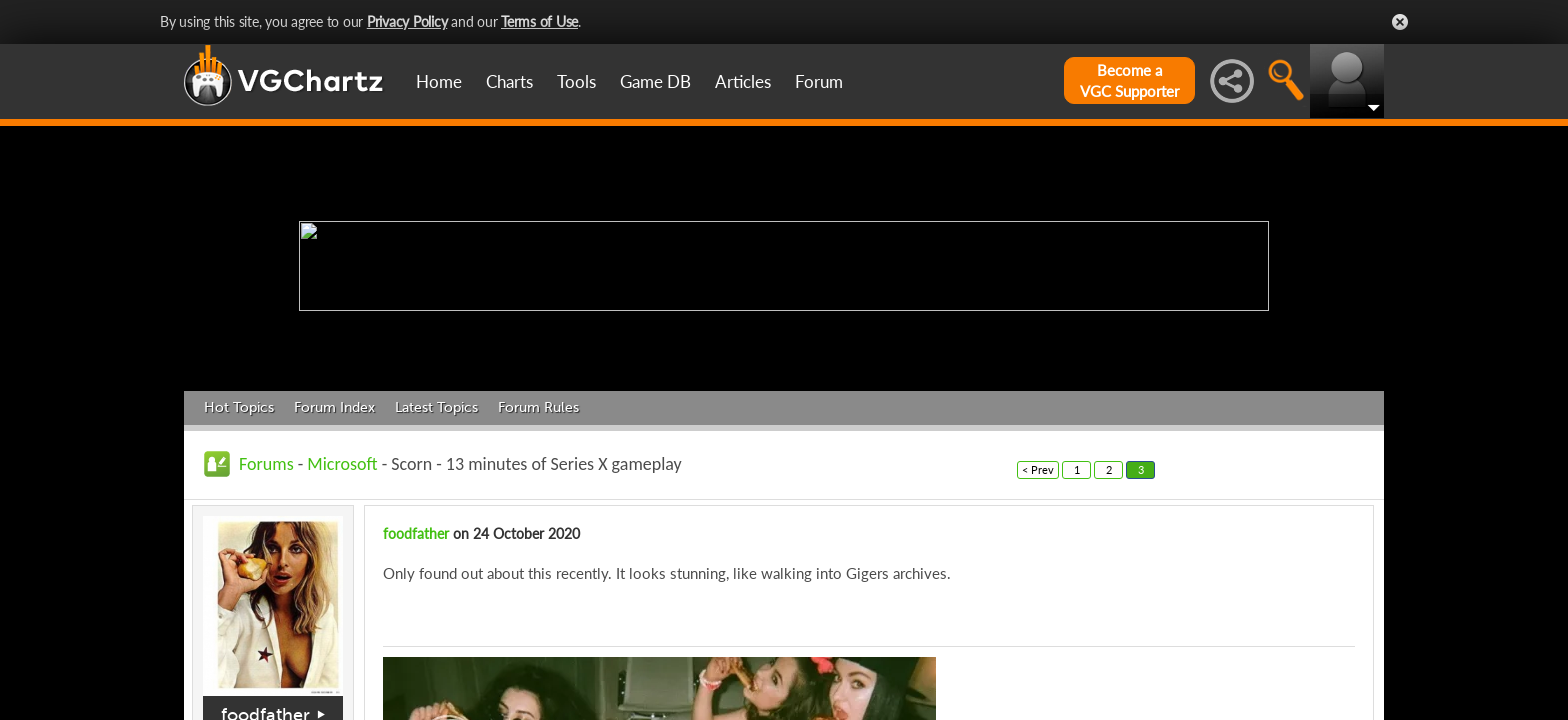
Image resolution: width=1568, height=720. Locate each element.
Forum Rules (538, 407)
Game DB (655, 81)
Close (1400, 22)
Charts (509, 81)
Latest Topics (436, 407)
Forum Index (334, 407)
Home (439, 81)
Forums (266, 464)
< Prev (1038, 469)
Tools (576, 81)
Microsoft (342, 464)
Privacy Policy (407, 21)
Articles (743, 81)
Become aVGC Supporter (1129, 80)
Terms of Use (539, 21)
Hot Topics (239, 407)
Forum (819, 81)
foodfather (416, 533)
